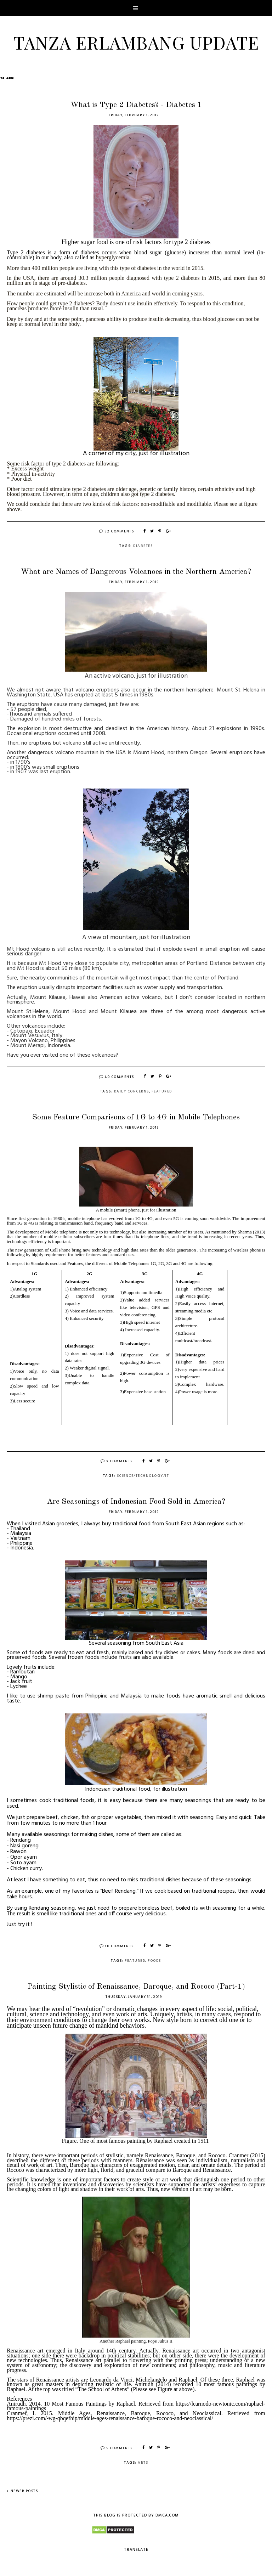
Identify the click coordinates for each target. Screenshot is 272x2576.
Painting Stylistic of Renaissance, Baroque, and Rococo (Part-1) (136, 1986)
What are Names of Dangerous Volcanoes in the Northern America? (136, 572)
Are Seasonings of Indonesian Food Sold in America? (136, 1502)
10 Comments (117, 1946)
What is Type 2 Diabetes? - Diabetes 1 (136, 105)
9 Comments (117, 1461)
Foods (154, 1961)
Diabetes (143, 546)
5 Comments (117, 2448)
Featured (162, 1091)
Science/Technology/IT (143, 1476)
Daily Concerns (131, 1091)
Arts (143, 2462)
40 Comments (116, 1077)
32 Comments (116, 531)
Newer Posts (22, 2491)
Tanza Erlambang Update (136, 42)
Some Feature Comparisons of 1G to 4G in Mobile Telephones (136, 1117)
